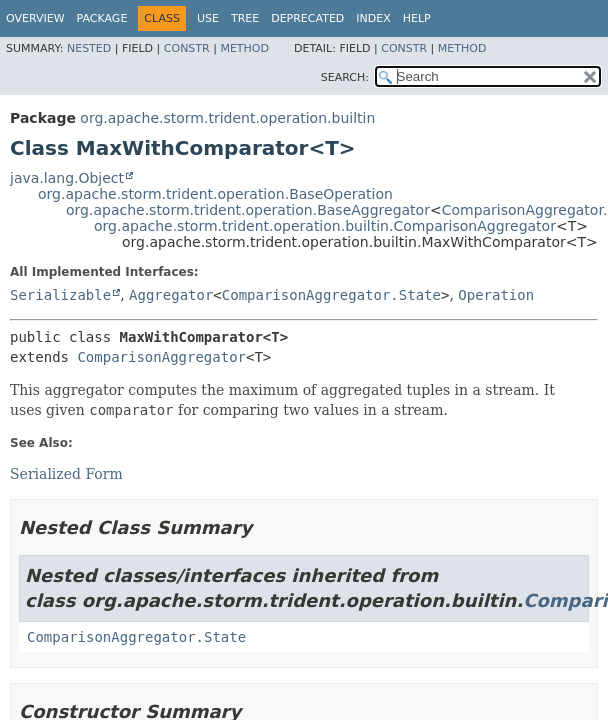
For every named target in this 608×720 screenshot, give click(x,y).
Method (244, 48)
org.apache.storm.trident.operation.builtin (227, 118)
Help (417, 18)
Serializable (60, 295)
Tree (245, 18)
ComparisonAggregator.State (331, 295)
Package (102, 18)
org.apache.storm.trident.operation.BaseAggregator (248, 210)
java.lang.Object (67, 178)
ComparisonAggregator (161, 357)
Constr (187, 48)
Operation (496, 295)
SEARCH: (345, 77)
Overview (35, 18)
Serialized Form (66, 474)
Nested (89, 48)
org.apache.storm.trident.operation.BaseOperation (215, 194)
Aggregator (171, 295)
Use (208, 18)
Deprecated (307, 18)
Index (373, 18)
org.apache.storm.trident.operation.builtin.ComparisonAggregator (325, 226)
